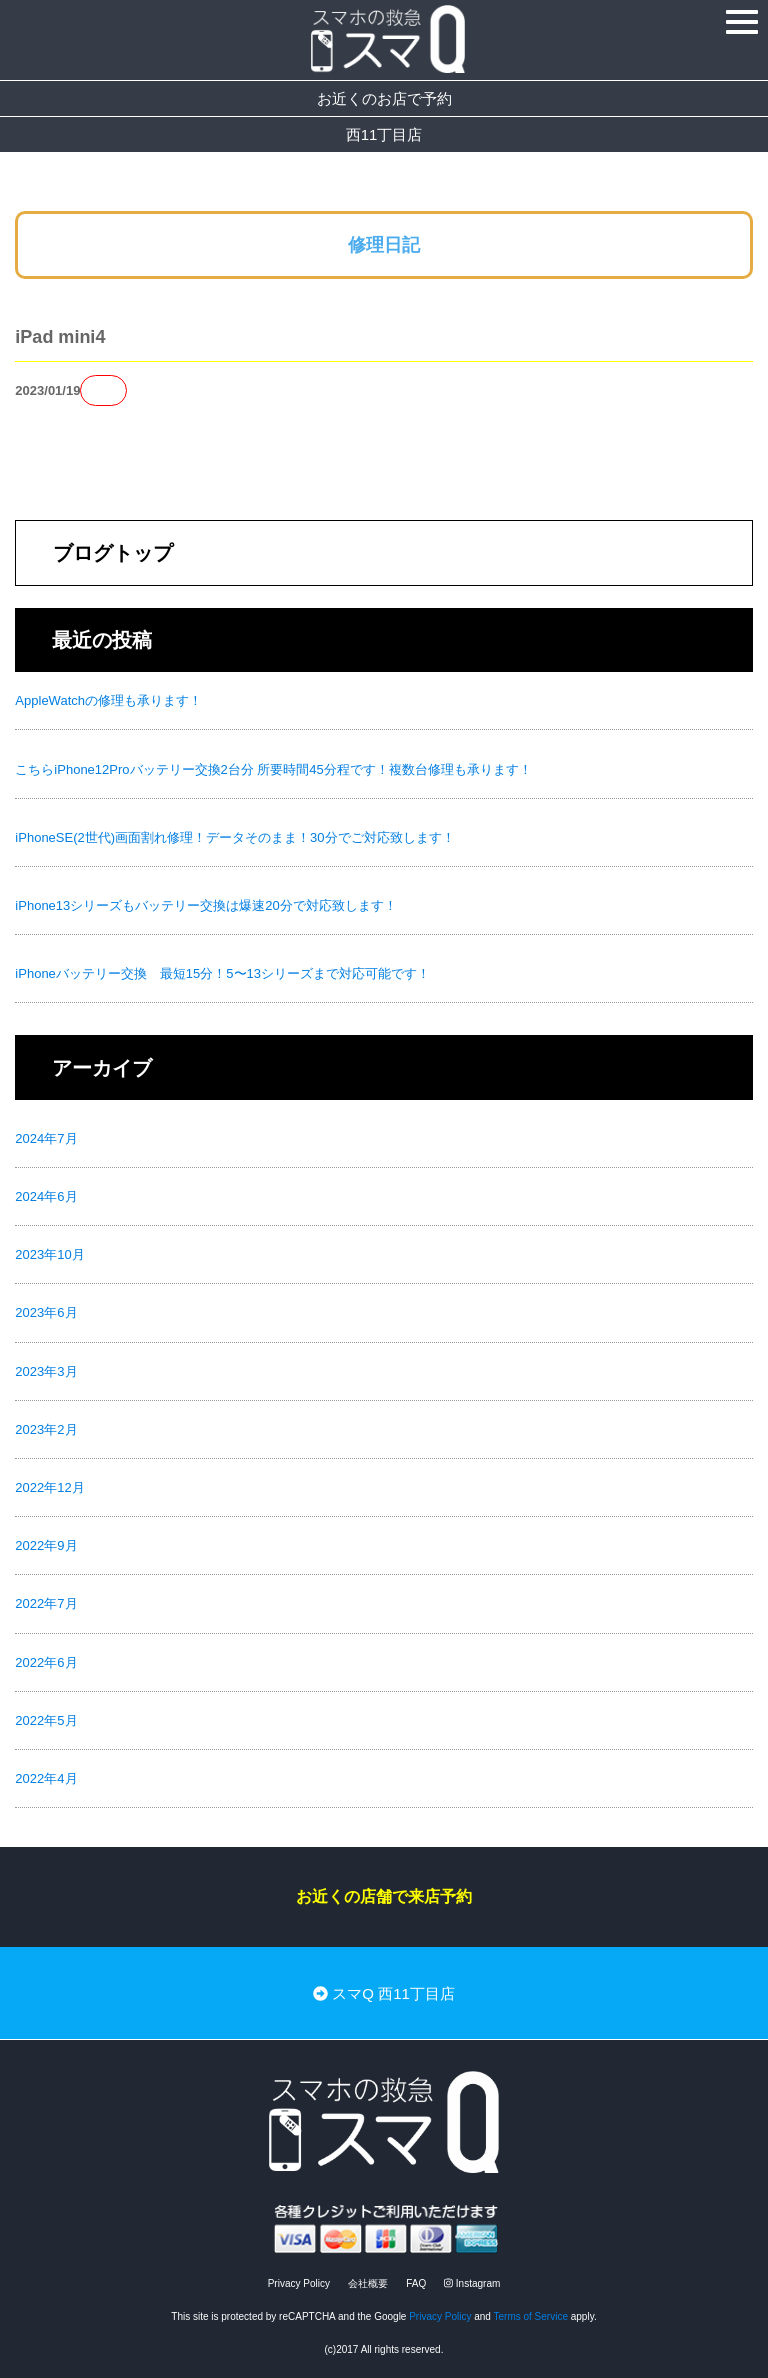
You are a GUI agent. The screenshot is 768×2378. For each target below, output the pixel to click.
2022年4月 (46, 1778)
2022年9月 (46, 1545)
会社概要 (368, 2283)
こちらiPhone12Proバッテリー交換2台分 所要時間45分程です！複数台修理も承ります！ (273, 769)
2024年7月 (46, 1138)
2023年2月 (46, 1429)
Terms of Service (531, 2316)
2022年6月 (46, 1662)
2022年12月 (49, 1487)
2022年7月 (46, 1603)
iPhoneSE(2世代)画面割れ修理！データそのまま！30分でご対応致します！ (234, 837)
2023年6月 (46, 1312)
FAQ (416, 2283)
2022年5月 (46, 1720)
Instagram (472, 2283)
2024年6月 (46, 1196)
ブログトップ (113, 553)
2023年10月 (49, 1254)
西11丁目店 (384, 134)
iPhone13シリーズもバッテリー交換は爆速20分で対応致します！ (205, 905)
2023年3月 (46, 1371)
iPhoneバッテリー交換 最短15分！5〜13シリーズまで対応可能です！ (222, 973)
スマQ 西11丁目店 (384, 1993)
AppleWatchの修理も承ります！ (108, 700)
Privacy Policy (299, 2283)
